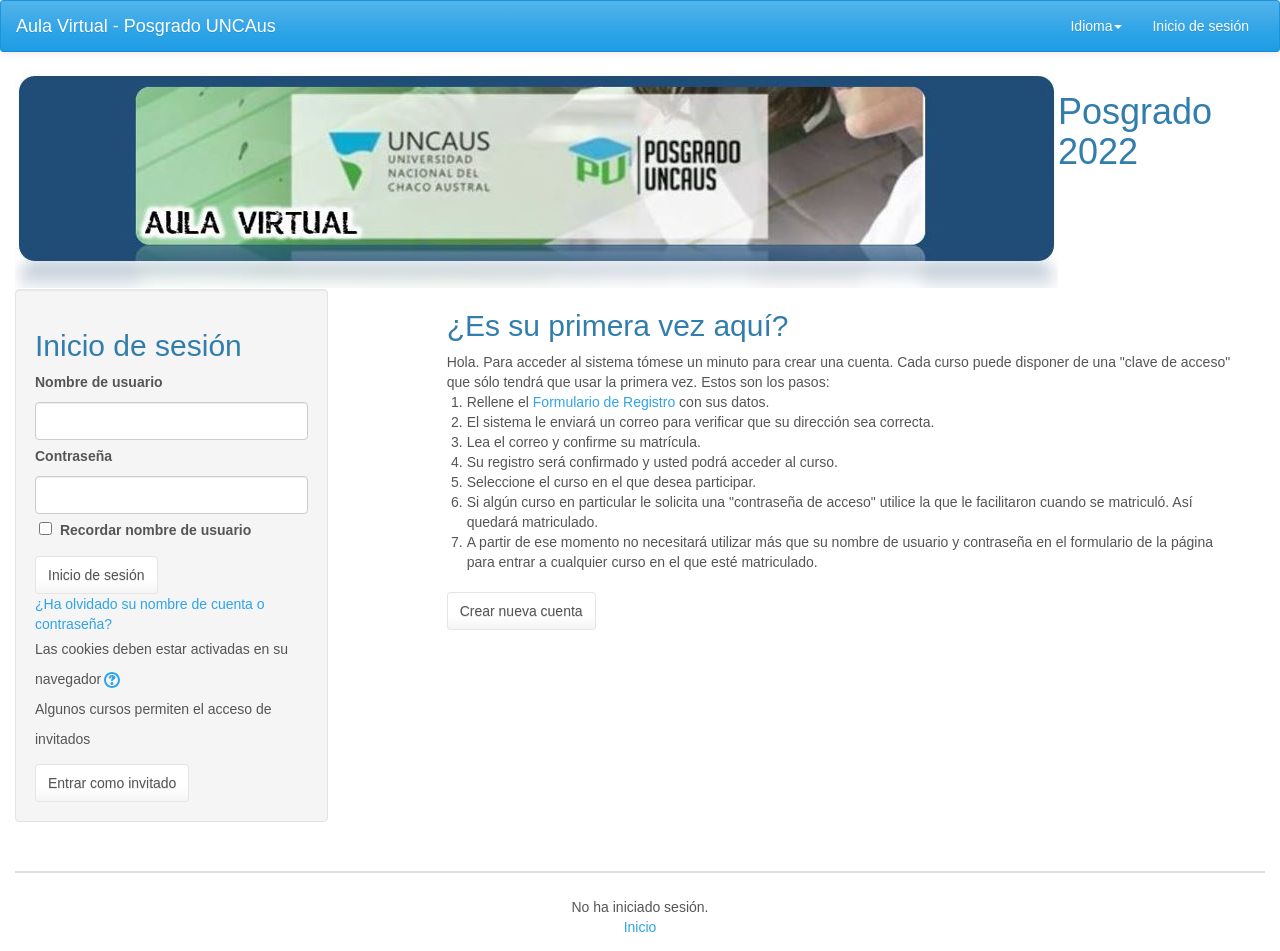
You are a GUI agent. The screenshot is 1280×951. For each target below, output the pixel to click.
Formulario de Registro (604, 402)
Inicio (640, 927)
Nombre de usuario (99, 382)
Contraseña (73, 456)
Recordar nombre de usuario (155, 530)
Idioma (1096, 26)
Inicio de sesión (1200, 26)
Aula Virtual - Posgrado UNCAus (146, 26)
